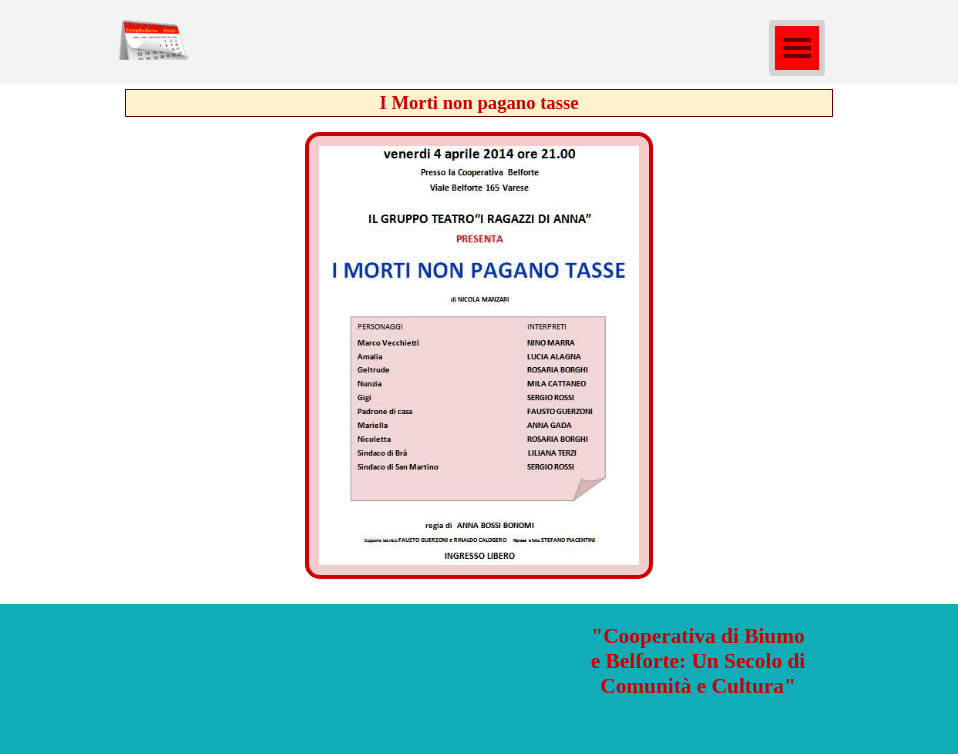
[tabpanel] (698, 661)
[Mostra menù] (797, 48)
